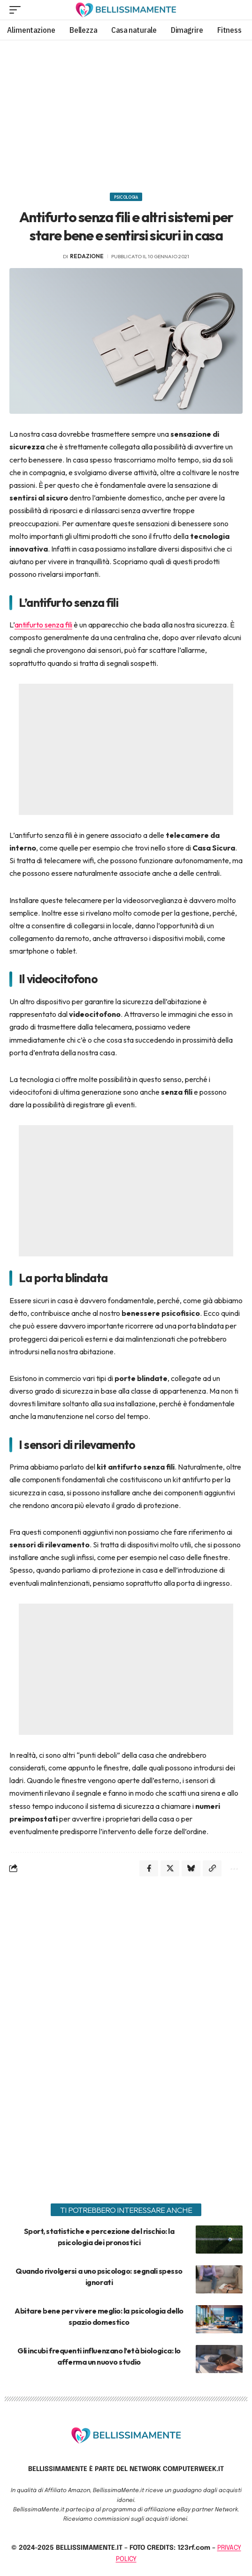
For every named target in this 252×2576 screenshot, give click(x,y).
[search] (236, 10)
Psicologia (126, 197)
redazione (87, 256)
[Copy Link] (212, 1868)
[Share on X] (169, 1868)
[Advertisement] (126, 113)
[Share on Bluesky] (191, 1868)
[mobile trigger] (17, 10)
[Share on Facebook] (148, 1868)
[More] (233, 1868)
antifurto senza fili (43, 624)
